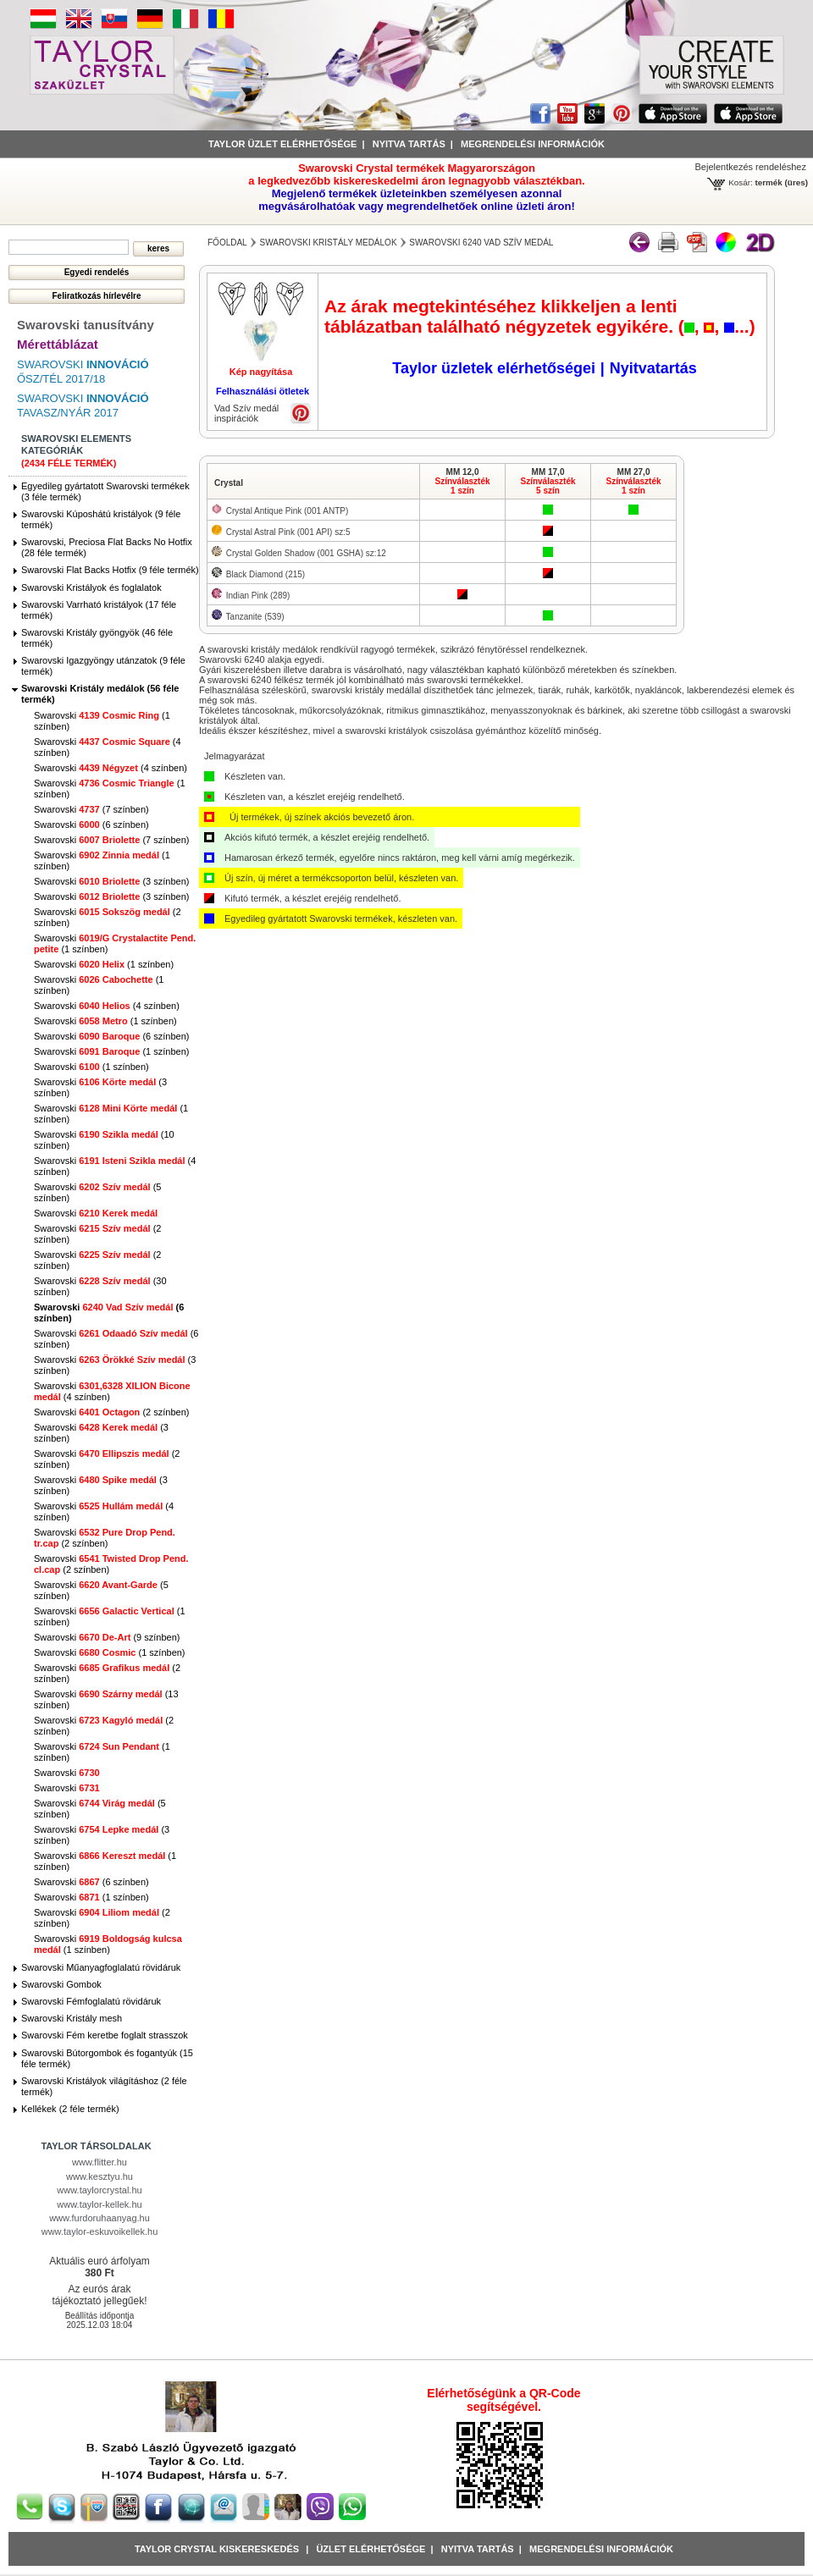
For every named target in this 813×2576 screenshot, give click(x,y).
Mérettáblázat (57, 344)
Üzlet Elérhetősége (370, 2549)
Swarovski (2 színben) (111, 1412)
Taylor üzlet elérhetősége (282, 144)
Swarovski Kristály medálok (327, 242)
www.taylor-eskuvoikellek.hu (99, 2231)
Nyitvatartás (653, 368)
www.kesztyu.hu (99, 2176)
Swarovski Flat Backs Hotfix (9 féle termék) (110, 570)
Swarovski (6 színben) (91, 824)
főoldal (227, 242)
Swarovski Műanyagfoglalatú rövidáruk (100, 1967)
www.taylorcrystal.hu (99, 2190)
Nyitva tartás (409, 144)
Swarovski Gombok (61, 1984)
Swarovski (96, 1213)
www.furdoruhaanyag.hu (99, 2218)
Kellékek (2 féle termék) (70, 2109)
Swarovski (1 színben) (104, 964)
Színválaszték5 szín (547, 486)
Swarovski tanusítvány (85, 324)
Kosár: (740, 182)
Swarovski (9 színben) (107, 1637)
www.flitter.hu (99, 2162)
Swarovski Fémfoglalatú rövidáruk (91, 2001)
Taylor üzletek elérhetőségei (493, 368)
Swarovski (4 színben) (110, 768)
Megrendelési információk (533, 144)
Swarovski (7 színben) (91, 809)
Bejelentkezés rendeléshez (750, 167)
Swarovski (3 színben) (111, 881)
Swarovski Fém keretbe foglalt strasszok (104, 2035)
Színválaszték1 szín (461, 486)
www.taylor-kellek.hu (99, 2204)
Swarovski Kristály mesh (71, 2018)
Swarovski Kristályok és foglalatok (91, 587)
